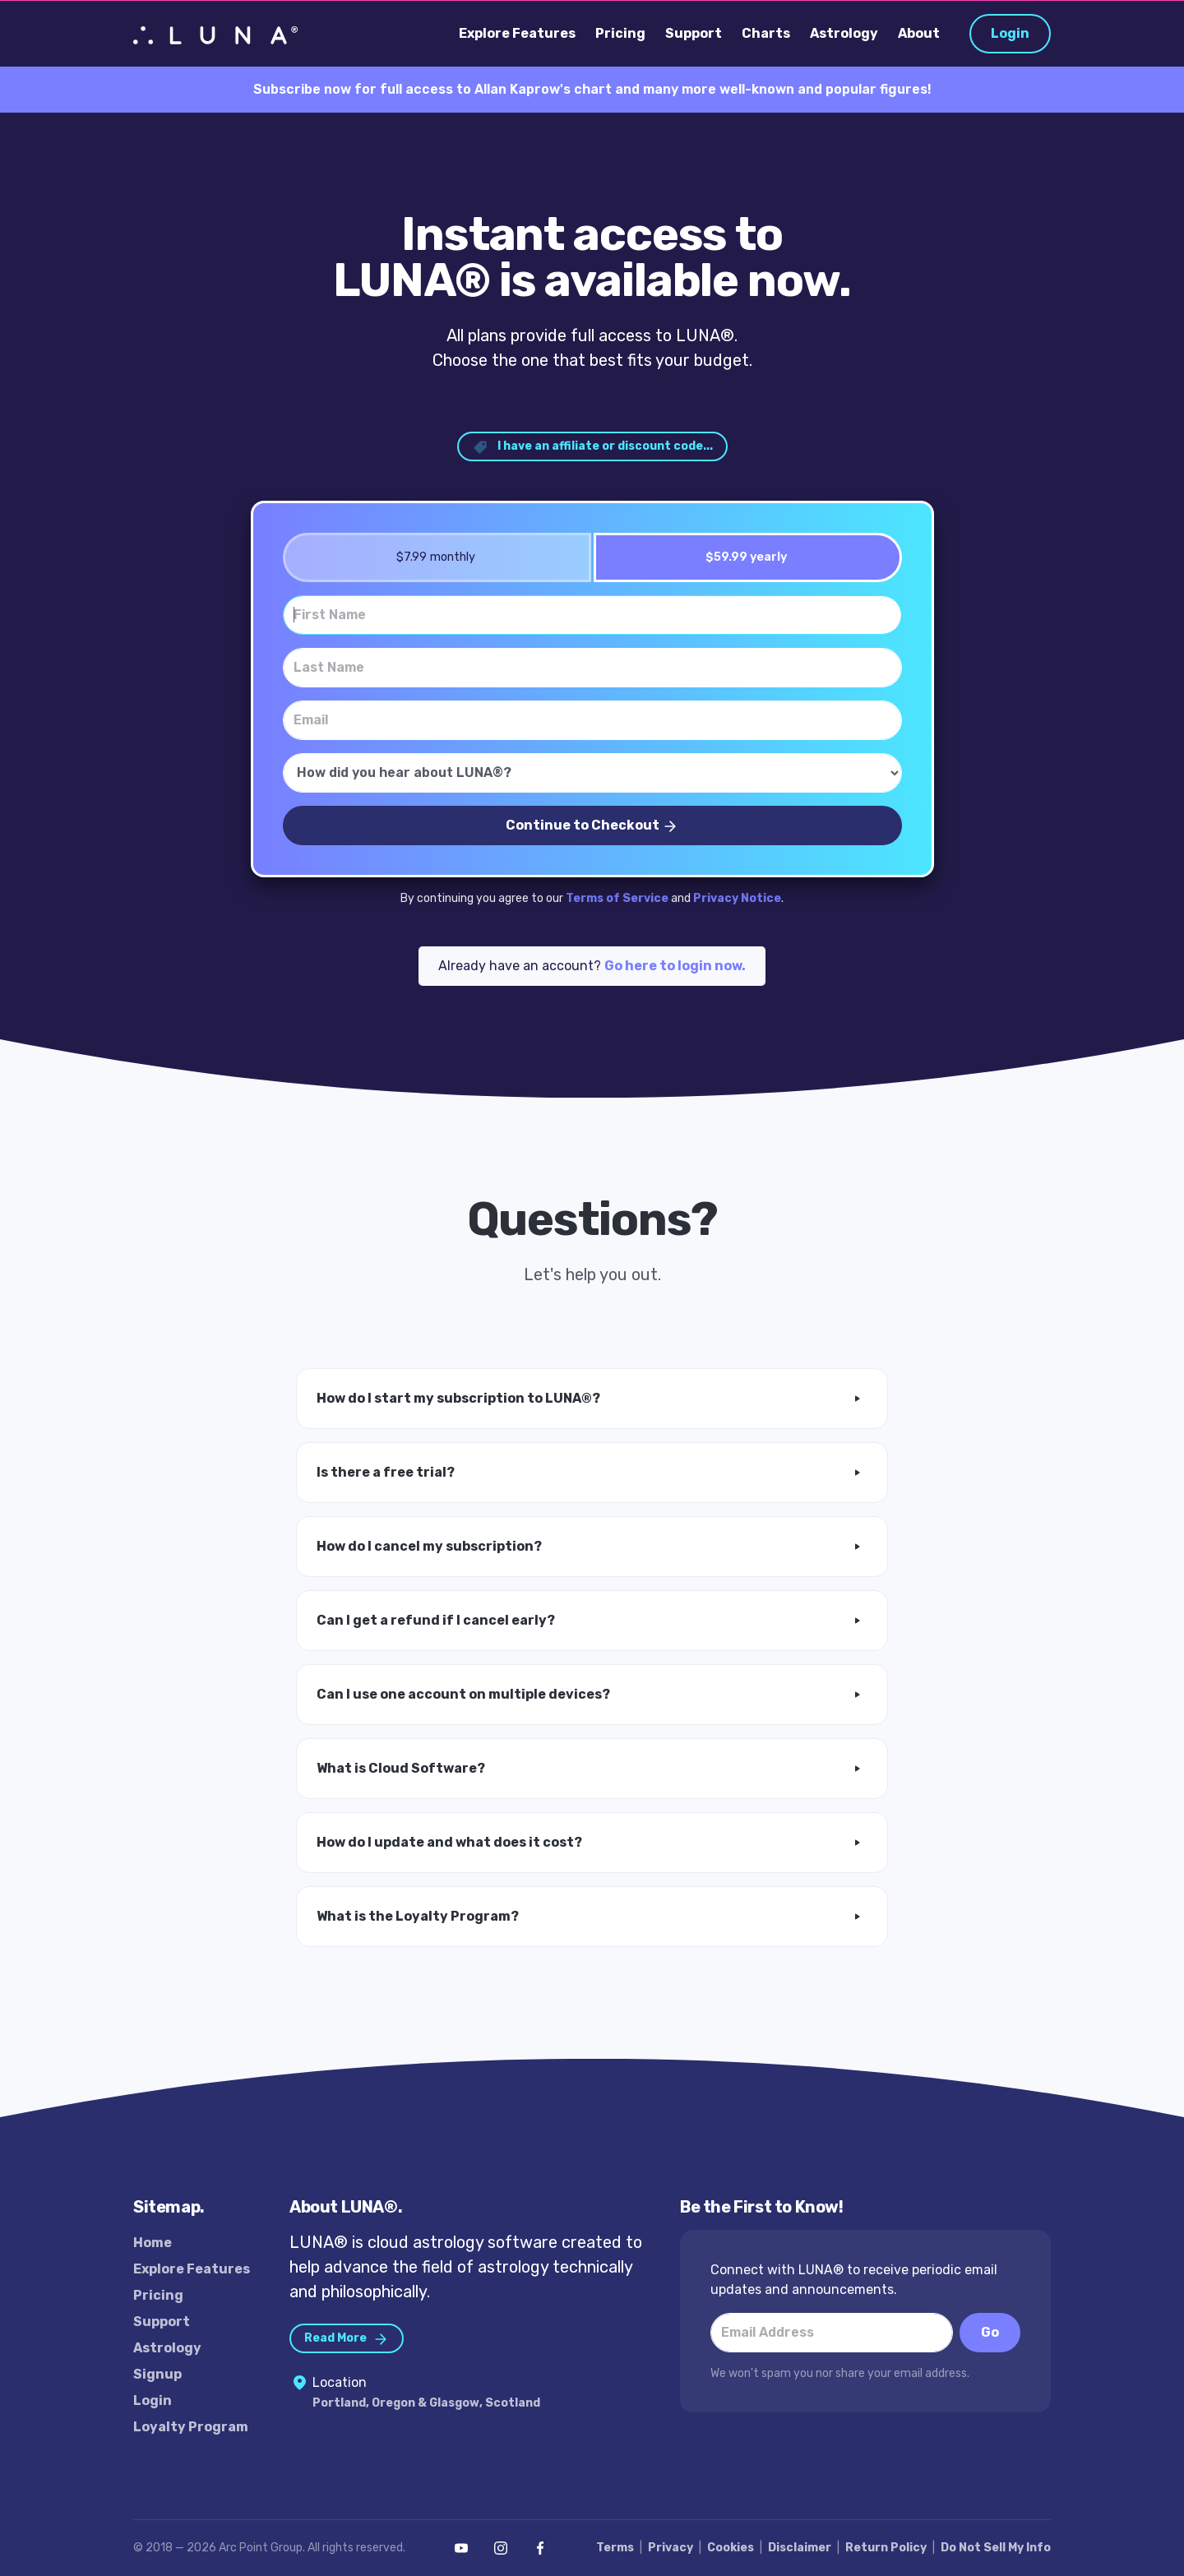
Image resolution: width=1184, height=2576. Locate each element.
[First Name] (592, 615)
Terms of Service (617, 898)
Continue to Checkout (592, 826)
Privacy (670, 2548)
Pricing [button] (620, 33)
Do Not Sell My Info (996, 2548)
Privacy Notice (737, 898)
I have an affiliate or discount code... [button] (592, 447)
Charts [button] (766, 33)
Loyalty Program (190, 2427)
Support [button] (693, 33)
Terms (615, 2548)
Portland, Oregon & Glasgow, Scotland (426, 2403)
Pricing (158, 2295)
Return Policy (886, 2548)
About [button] (919, 33)
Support (161, 2321)
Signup (157, 2374)
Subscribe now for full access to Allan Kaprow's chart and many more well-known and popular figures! (592, 89)
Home (152, 2242)
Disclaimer (799, 2548)
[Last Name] (592, 667)
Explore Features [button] (517, 33)
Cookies (730, 2548)
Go (990, 2332)
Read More (346, 2339)
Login (1010, 33)
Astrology (167, 2348)
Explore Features (191, 2269)
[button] (592, 1398)
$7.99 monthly (430, 557)
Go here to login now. (675, 966)
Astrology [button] (844, 33)
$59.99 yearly (741, 557)
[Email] (592, 720)
